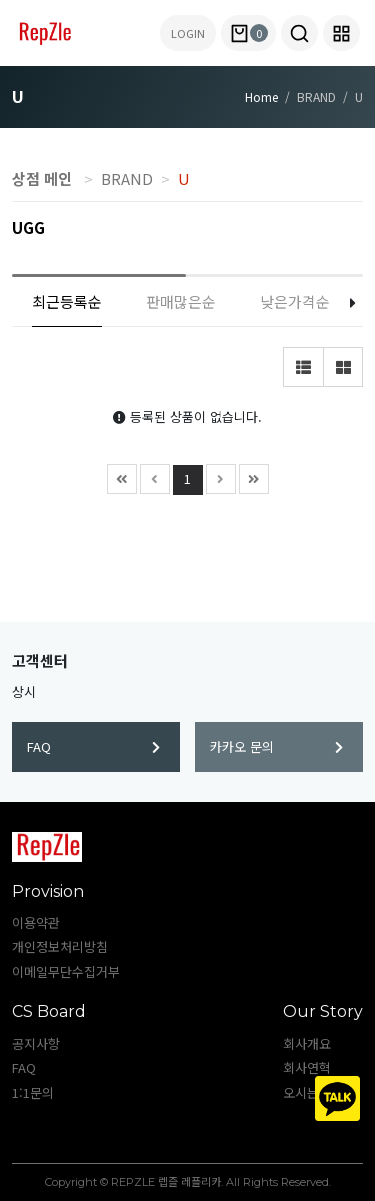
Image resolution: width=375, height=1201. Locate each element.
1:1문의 (33, 1092)
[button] (299, 33)
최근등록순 (67, 301)
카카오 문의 (276, 746)
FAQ (93, 746)
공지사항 (36, 1043)
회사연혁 (307, 1067)
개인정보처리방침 (60, 946)
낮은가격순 (295, 301)
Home (261, 96)
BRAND (127, 178)
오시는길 (307, 1092)
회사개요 (307, 1043)
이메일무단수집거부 (66, 971)
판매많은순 (181, 301)
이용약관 (36, 922)
